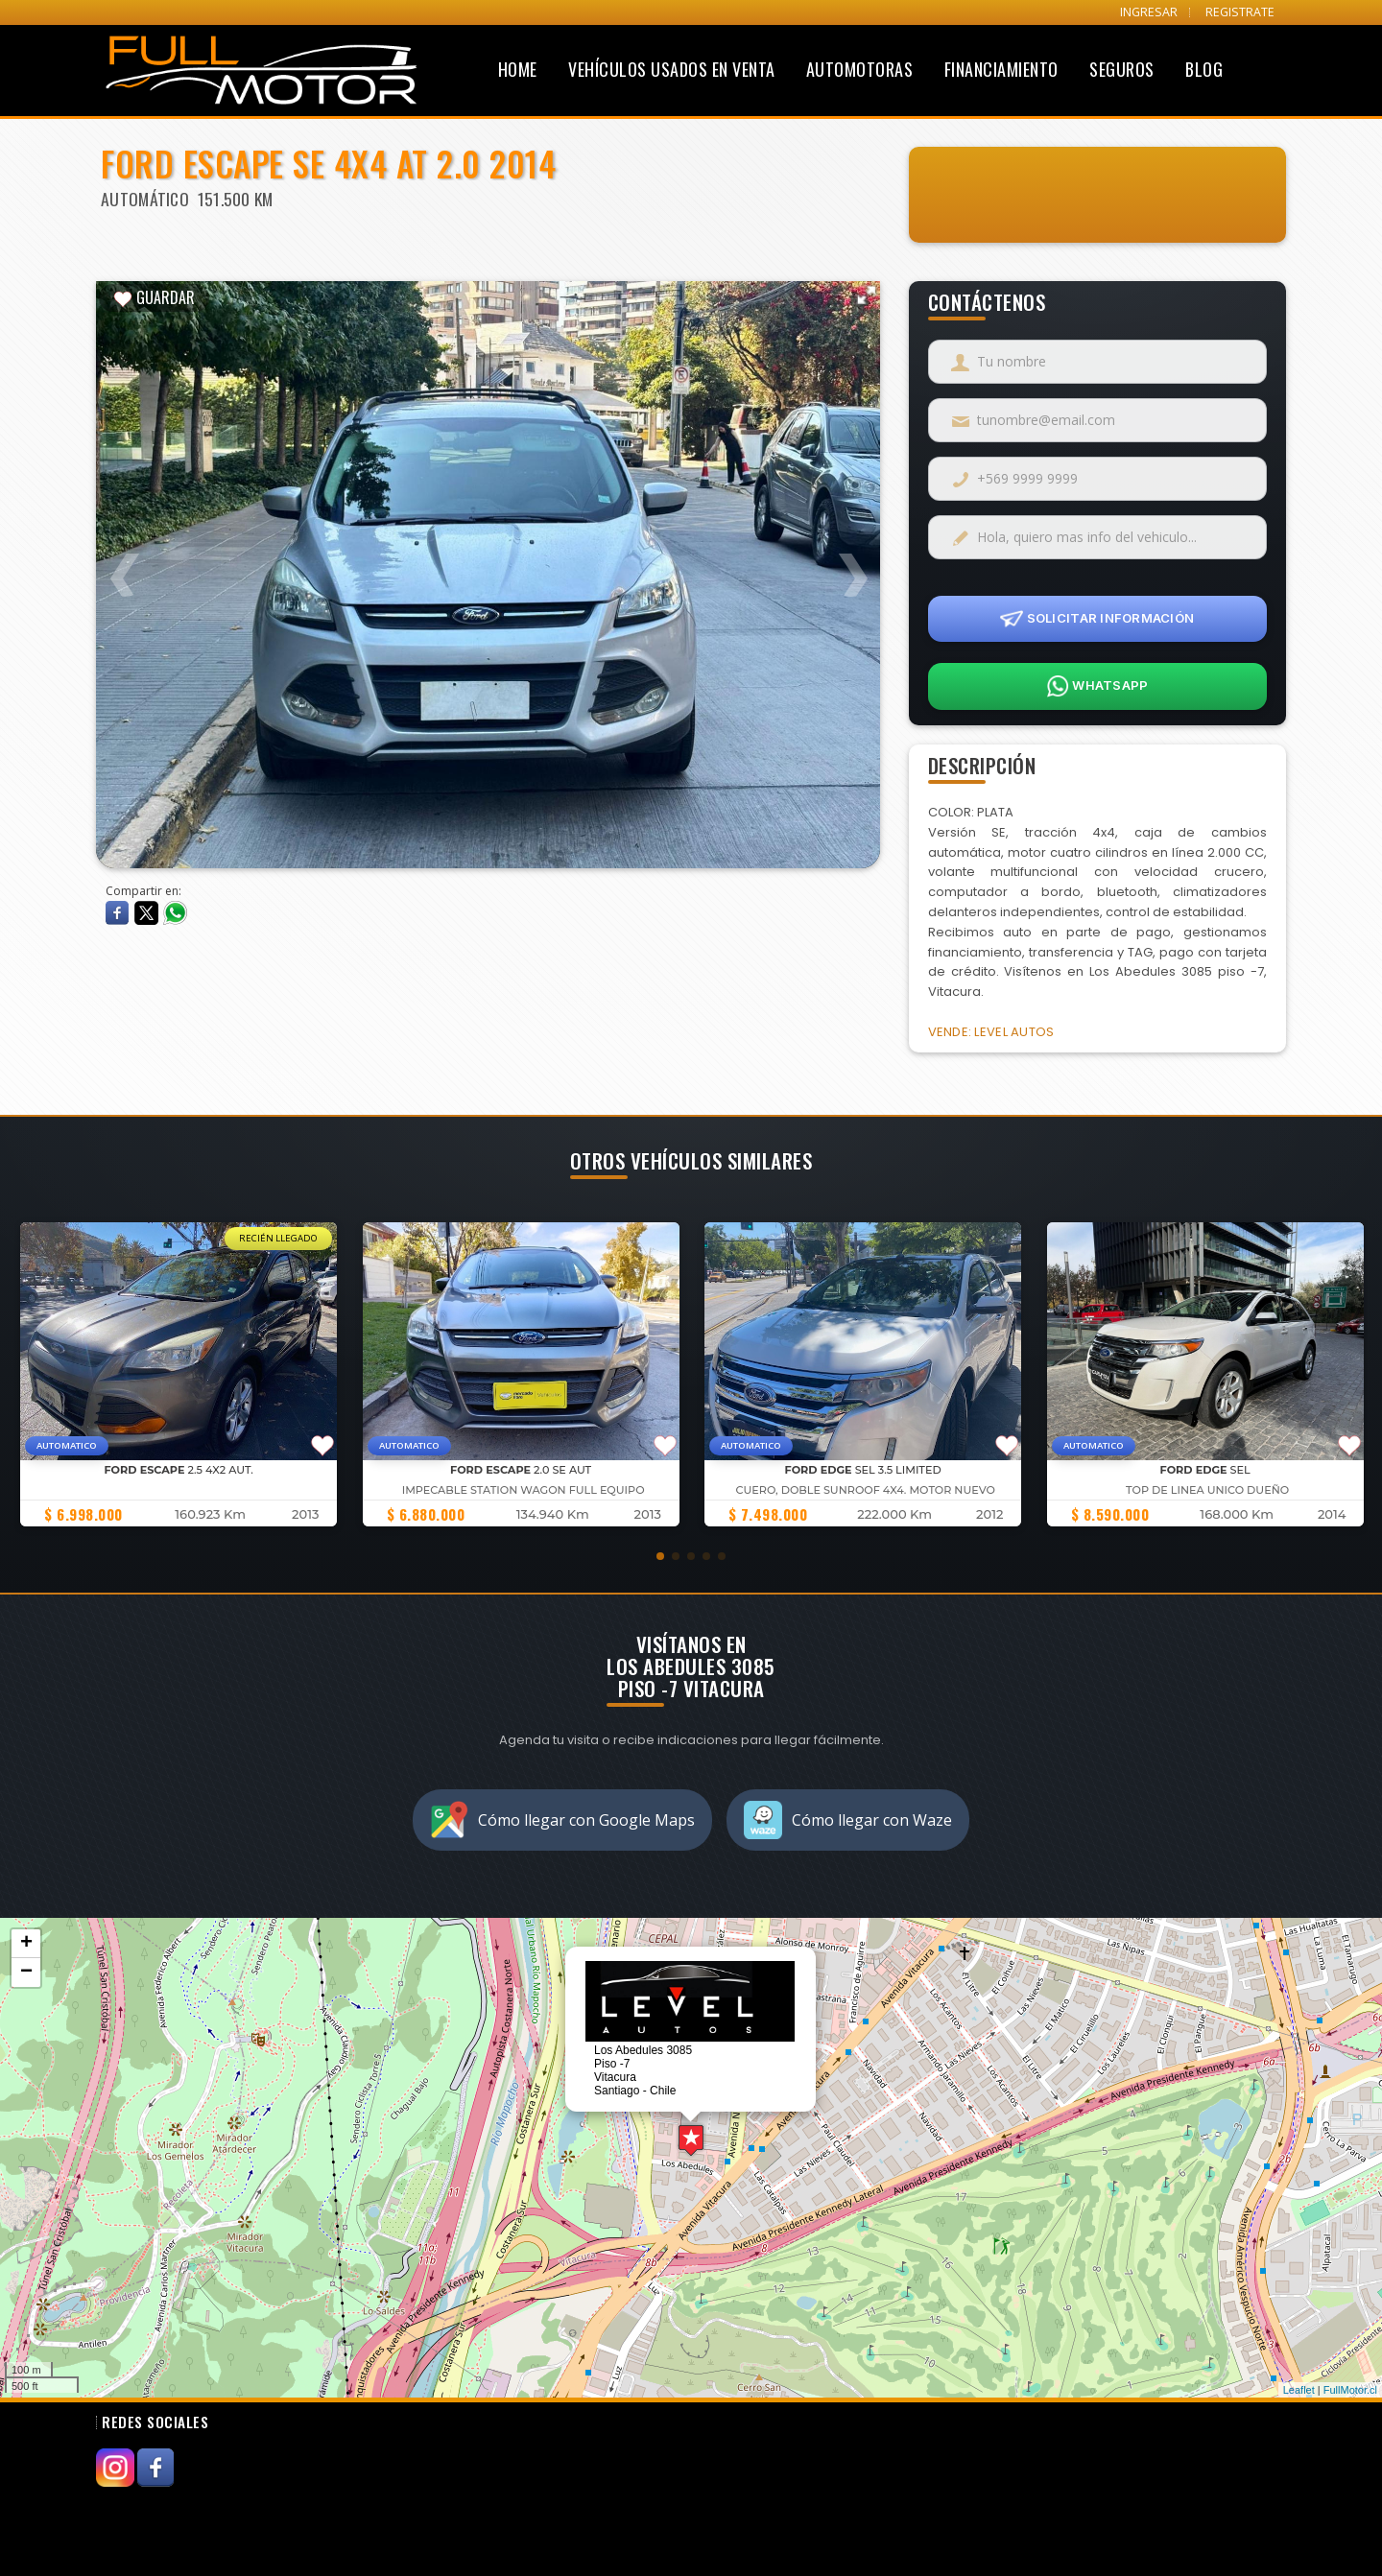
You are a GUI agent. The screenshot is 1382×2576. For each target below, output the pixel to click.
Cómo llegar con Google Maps (562, 1820)
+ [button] (26, 1943)
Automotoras (860, 69)
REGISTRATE (1240, 12)
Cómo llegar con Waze (848, 1820)
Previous (125, 563)
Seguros (1122, 69)
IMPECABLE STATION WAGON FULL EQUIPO (523, 1490)
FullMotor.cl (1350, 2390)
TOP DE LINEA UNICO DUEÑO (1207, 1490)
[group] (178, 1374)
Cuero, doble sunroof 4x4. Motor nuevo (864, 1490)
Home (517, 69)
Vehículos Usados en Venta (671, 69)
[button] (660, 1556)
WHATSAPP (1097, 685)
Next (851, 563)
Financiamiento (1001, 69)
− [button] (26, 1972)
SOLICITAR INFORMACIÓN (1097, 618)
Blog (1204, 69)
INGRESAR (1149, 12)
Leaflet (1299, 2390)
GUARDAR (154, 297)
